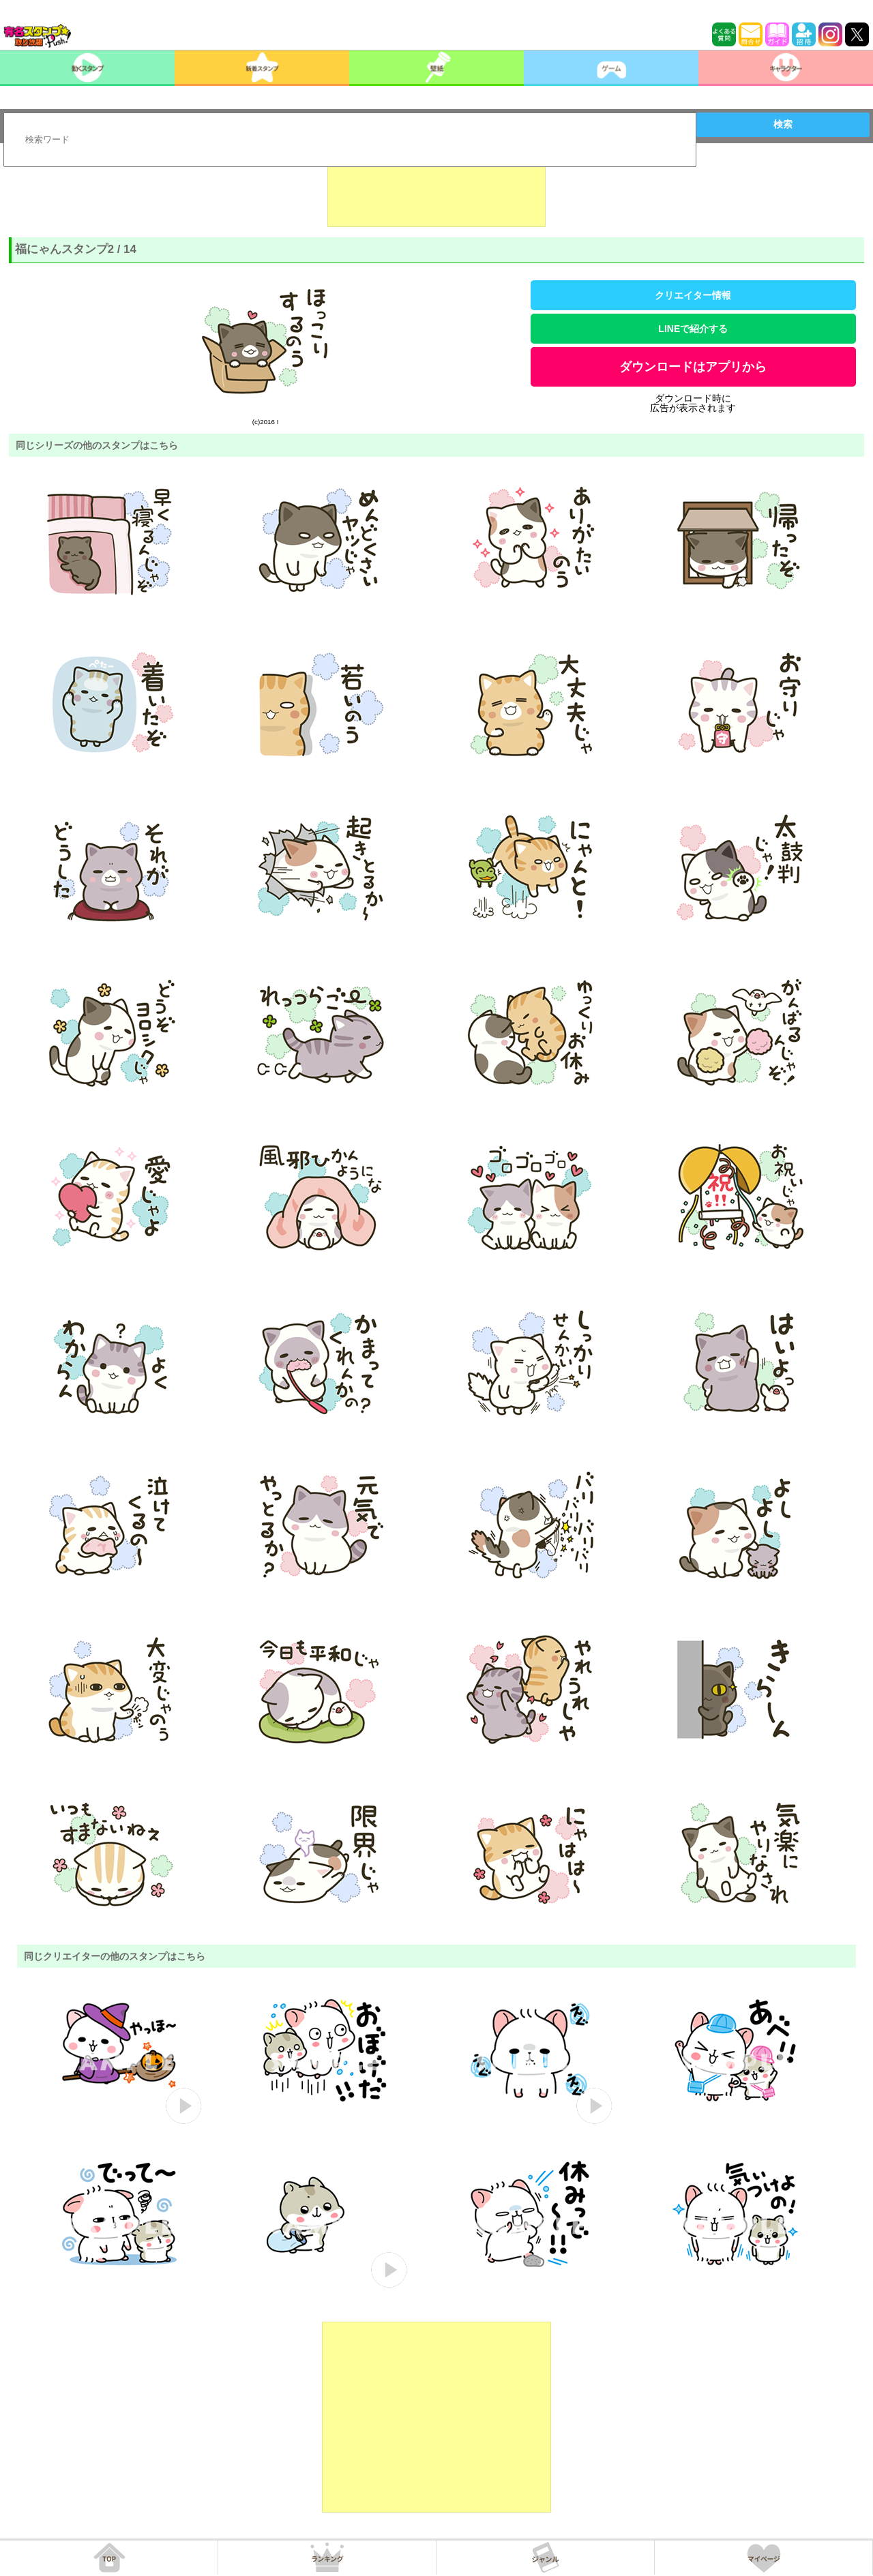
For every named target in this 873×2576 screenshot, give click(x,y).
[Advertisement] (436, 193)
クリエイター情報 (693, 295)
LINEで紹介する (693, 328)
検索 (783, 124)
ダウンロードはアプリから (693, 367)
